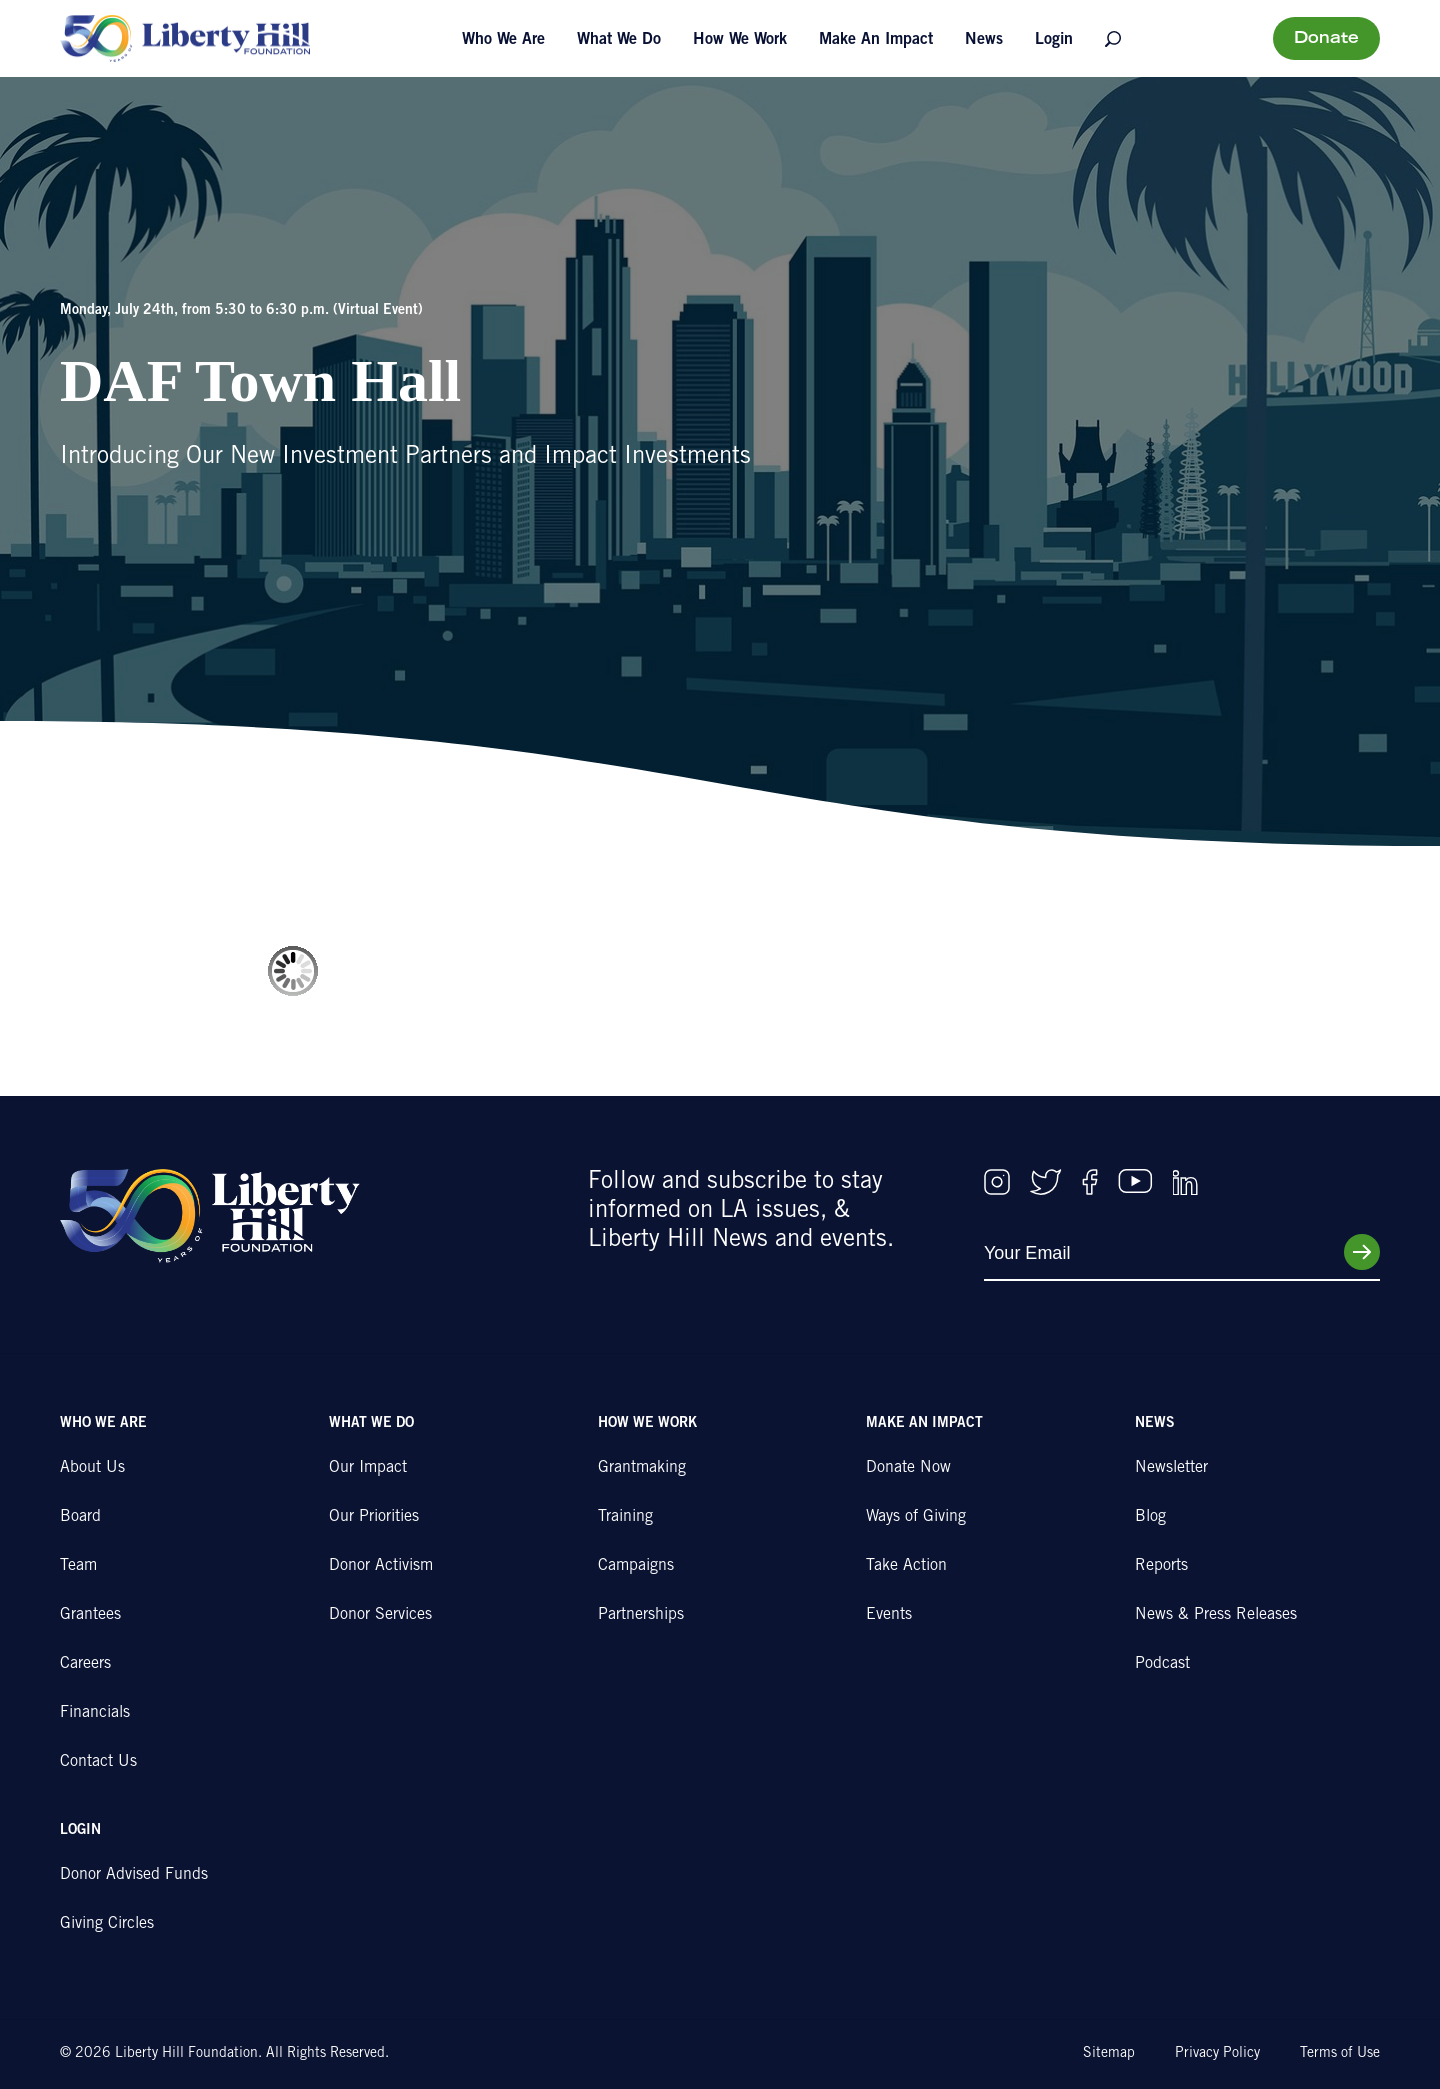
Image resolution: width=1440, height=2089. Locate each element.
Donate (1326, 39)
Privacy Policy (1217, 2054)
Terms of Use (1340, 2054)
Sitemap (1109, 2054)
